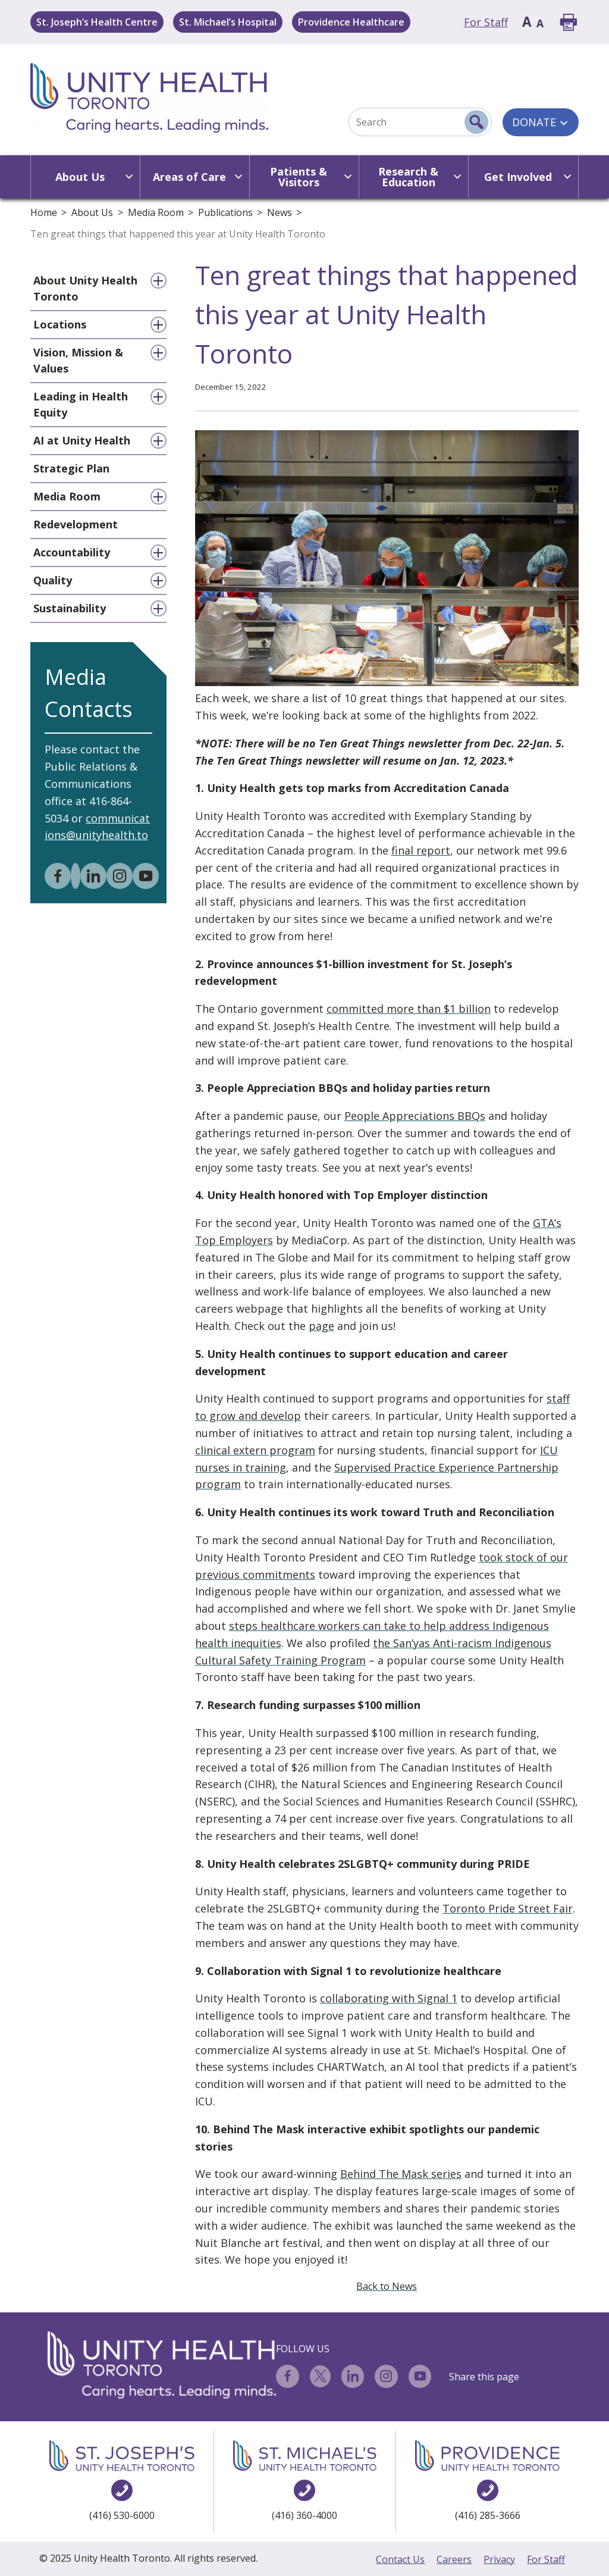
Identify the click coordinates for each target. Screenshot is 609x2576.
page (321, 1326)
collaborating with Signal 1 (388, 1998)
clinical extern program (255, 1450)
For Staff (486, 22)
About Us (92, 212)
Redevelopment (75, 524)
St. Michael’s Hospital (228, 22)
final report (420, 850)
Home (43, 212)
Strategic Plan (71, 468)
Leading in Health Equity (80, 404)
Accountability (71, 552)
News (279, 212)
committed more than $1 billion (409, 1008)
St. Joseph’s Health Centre (97, 22)
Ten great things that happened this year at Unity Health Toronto (177, 233)
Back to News (386, 2286)
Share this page (484, 2376)
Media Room (156, 212)
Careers (454, 2559)
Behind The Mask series (401, 2174)
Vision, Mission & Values (78, 360)
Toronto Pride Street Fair (507, 1908)
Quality (52, 580)
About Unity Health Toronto (85, 288)
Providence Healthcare (351, 22)
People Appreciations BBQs (414, 1116)
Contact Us (400, 2559)
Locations (59, 324)
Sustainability (69, 608)
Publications (225, 212)
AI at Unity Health (81, 440)
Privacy (499, 2559)
